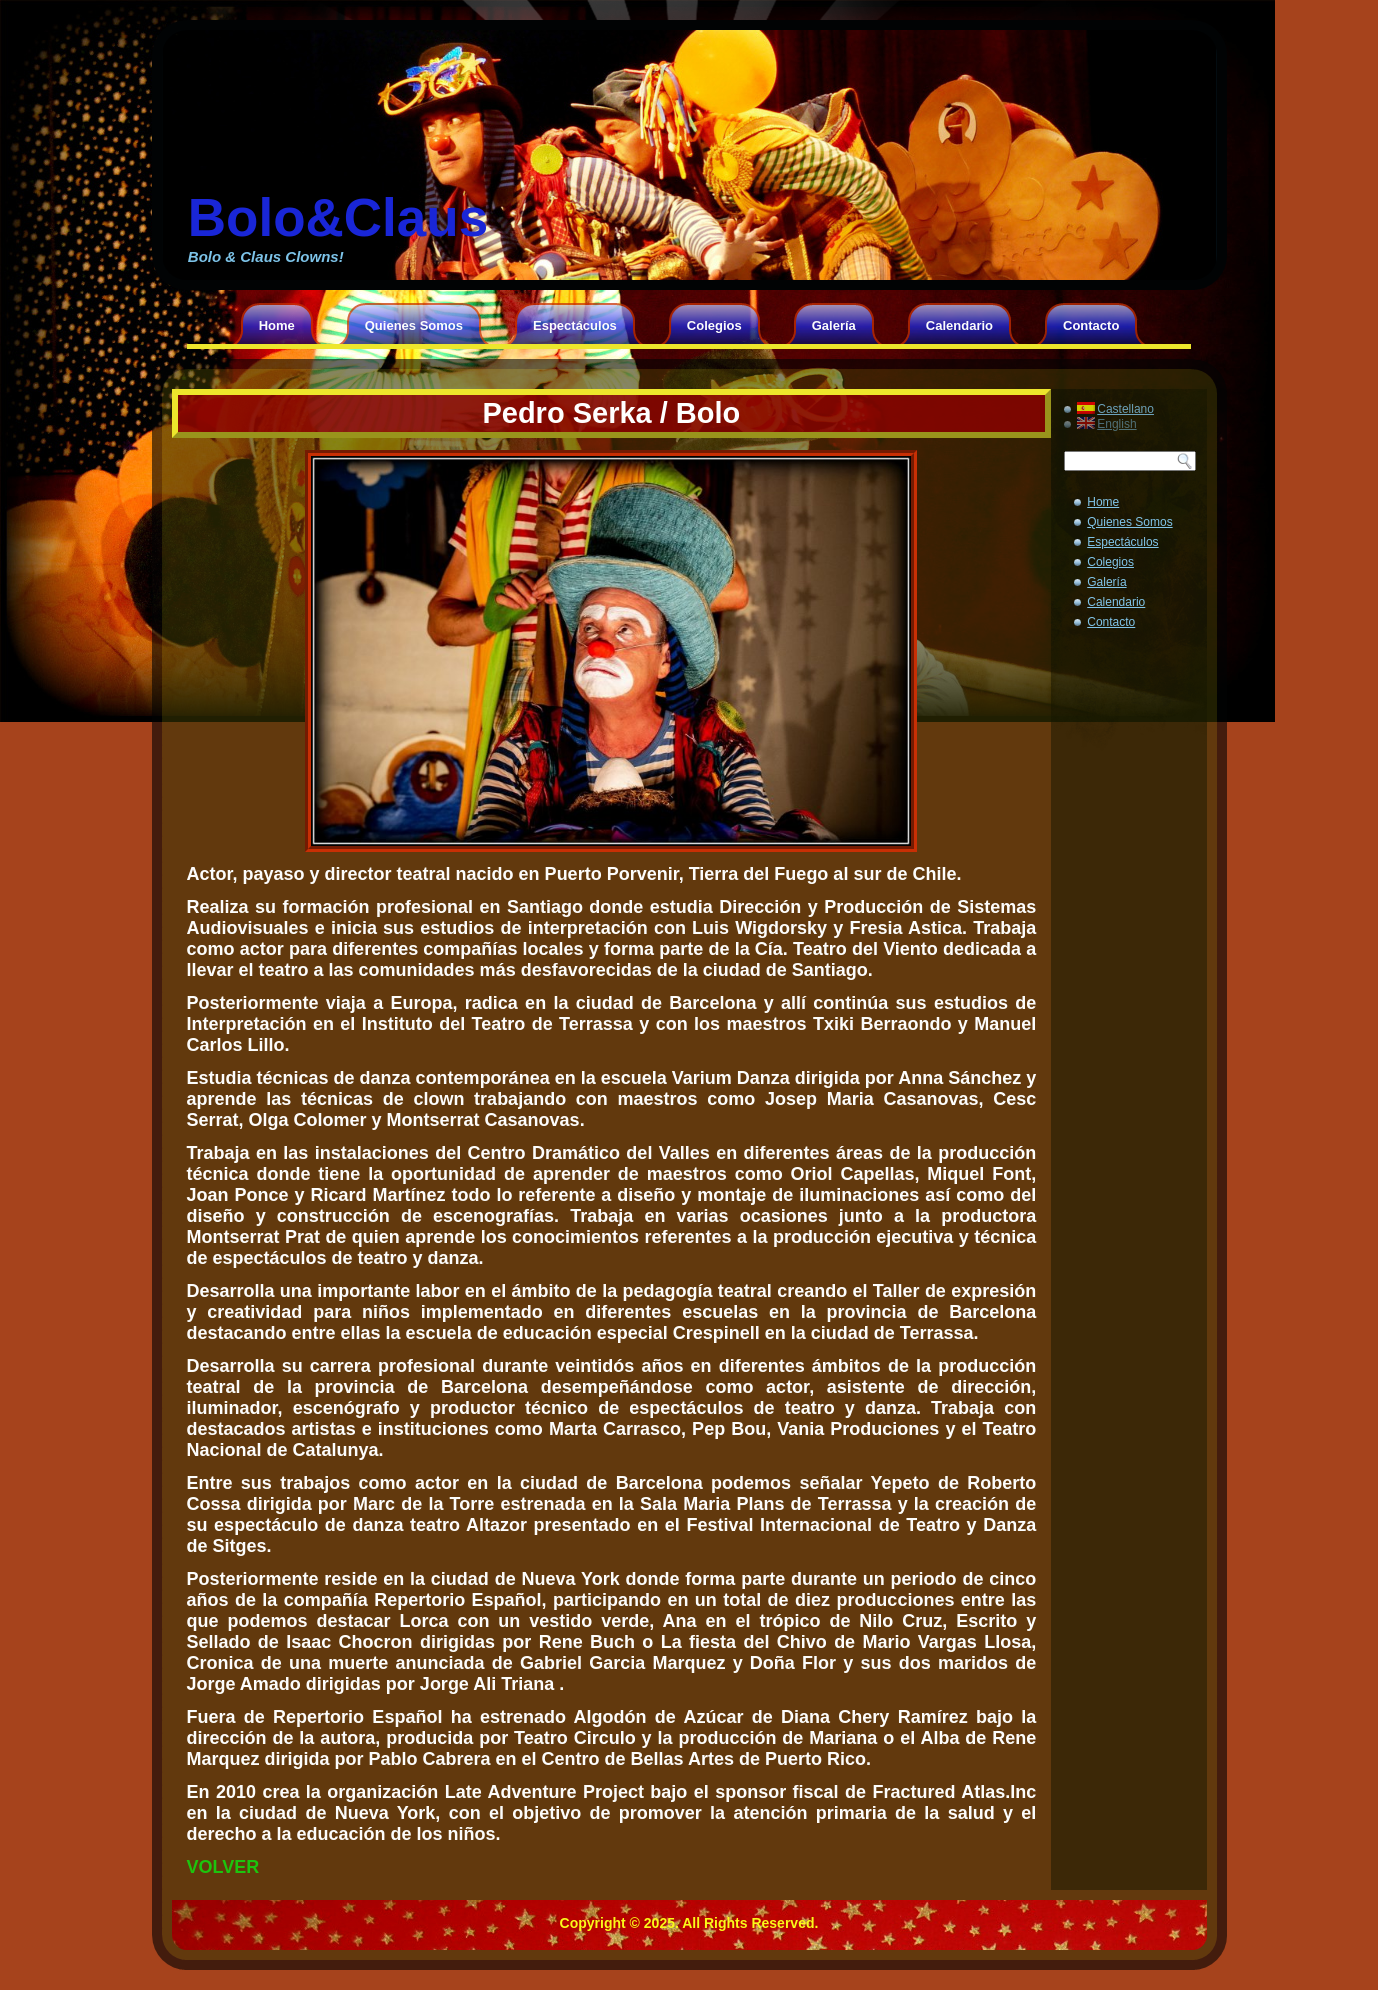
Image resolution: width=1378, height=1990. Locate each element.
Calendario (959, 325)
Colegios (714, 325)
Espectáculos (575, 325)
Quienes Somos (414, 325)
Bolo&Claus (338, 217)
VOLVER (223, 1867)
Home (277, 325)
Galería (834, 325)
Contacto (1091, 325)
